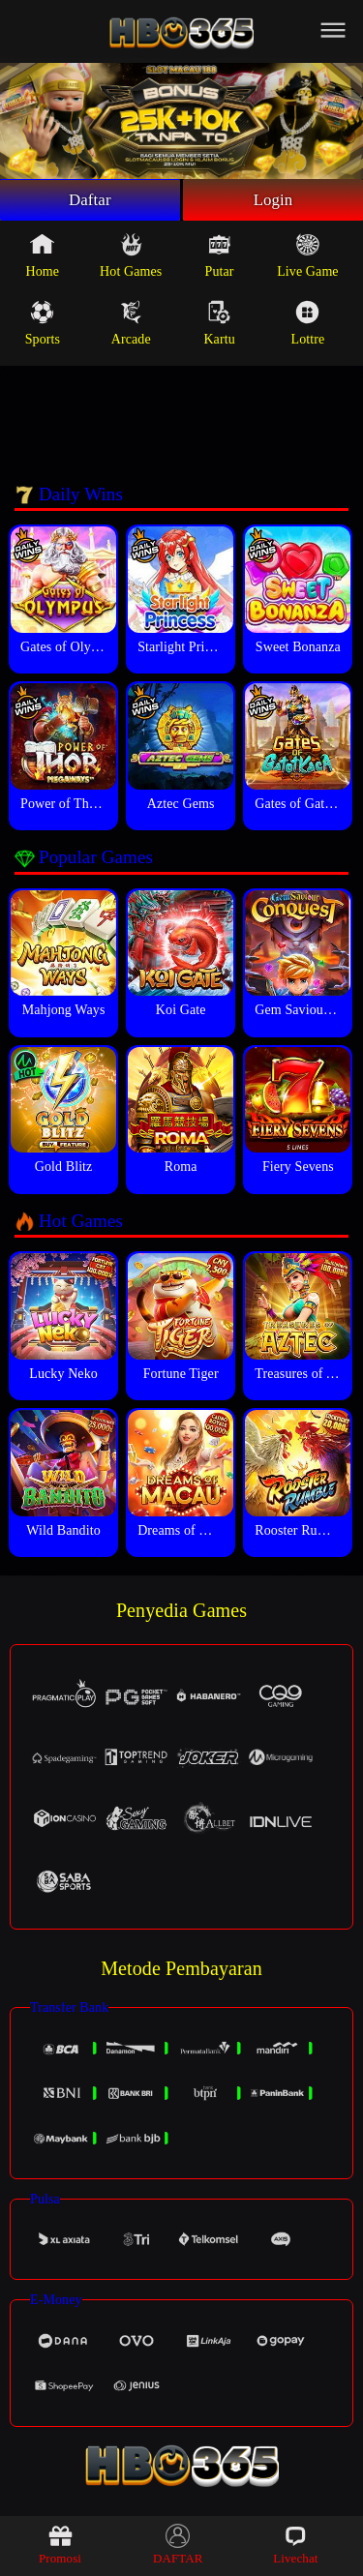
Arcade (131, 326)
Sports (42, 326)
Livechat (295, 2544)
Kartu (218, 326)
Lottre (308, 326)
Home (43, 258)
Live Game (307, 258)
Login (273, 201)
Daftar (90, 201)
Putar (219, 258)
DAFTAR (178, 2544)
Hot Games (131, 258)
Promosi (60, 2544)
